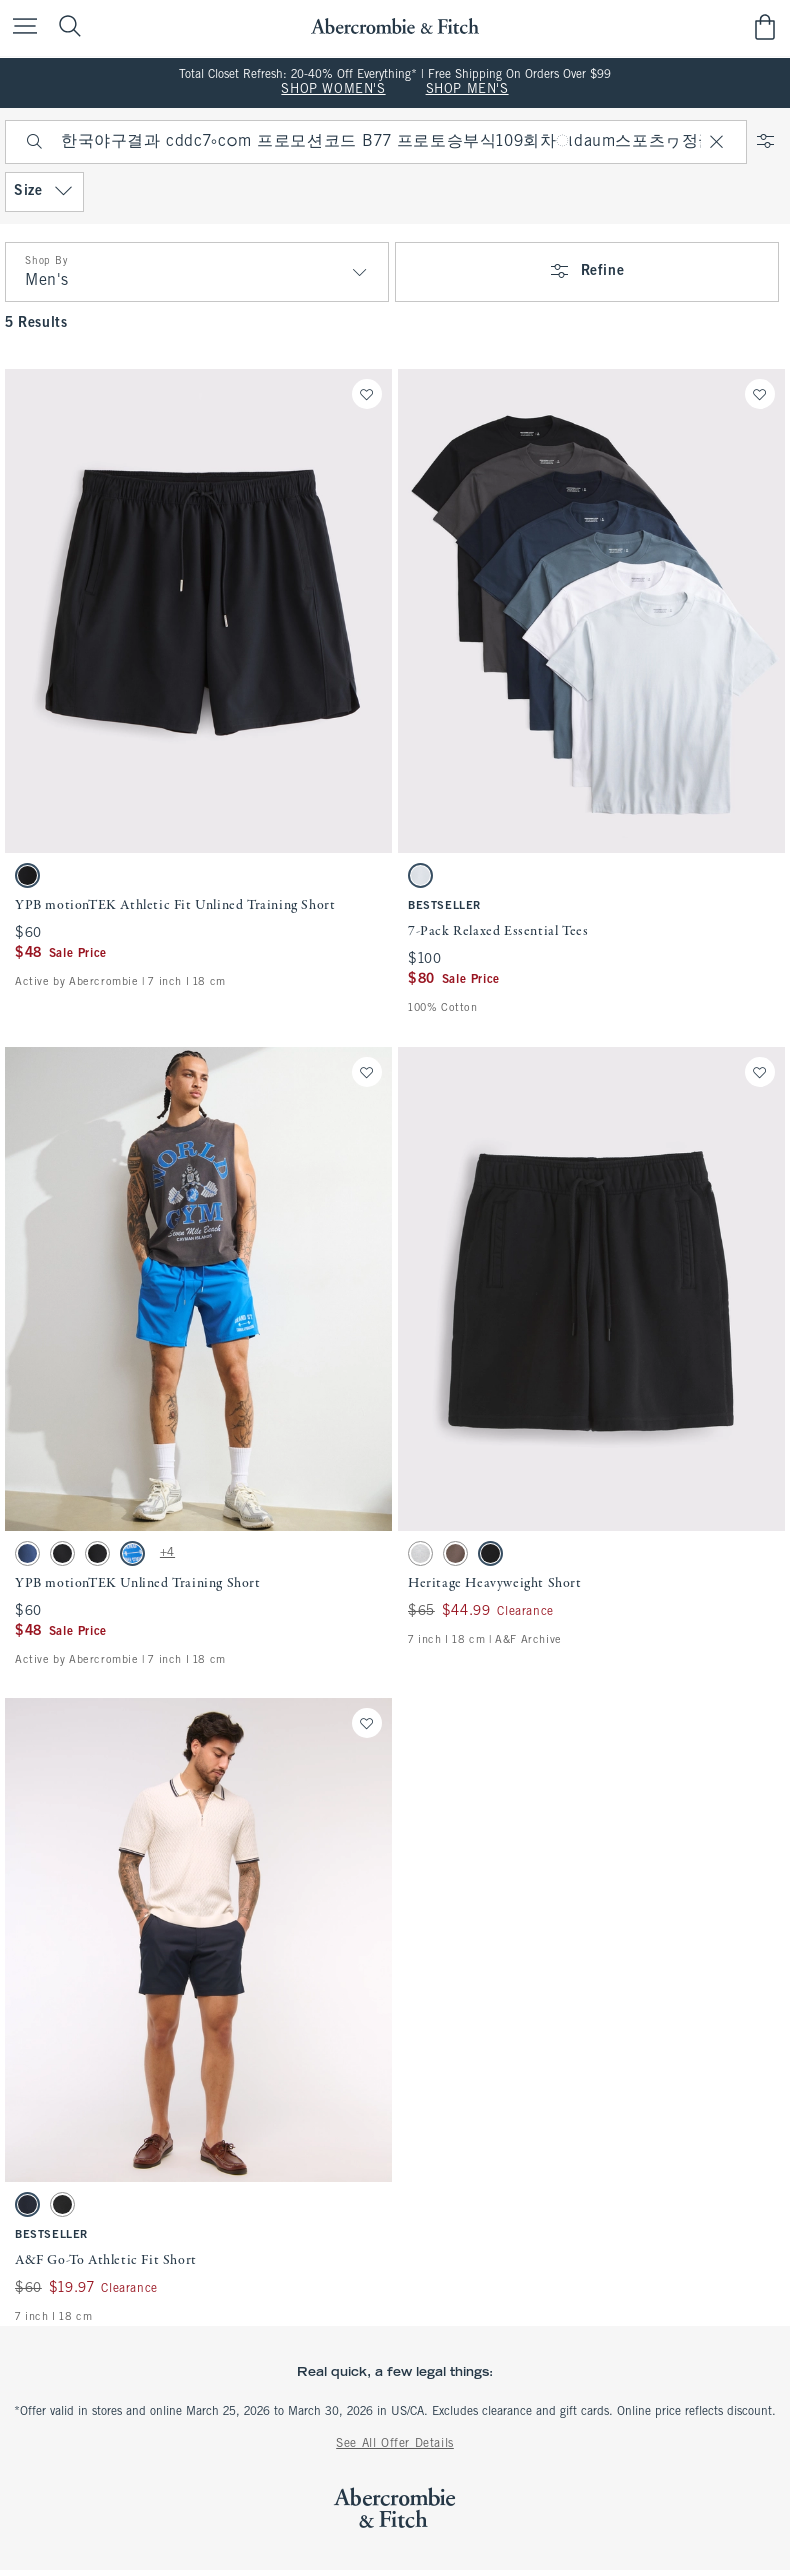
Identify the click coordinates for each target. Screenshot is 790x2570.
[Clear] (717, 142)
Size (44, 192)
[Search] (35, 142)
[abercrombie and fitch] (394, 26)
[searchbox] (376, 142)
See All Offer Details (395, 2444)
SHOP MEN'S (467, 90)
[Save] (367, 394)
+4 (167, 1553)
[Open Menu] (20, 27)
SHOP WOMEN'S (333, 90)
